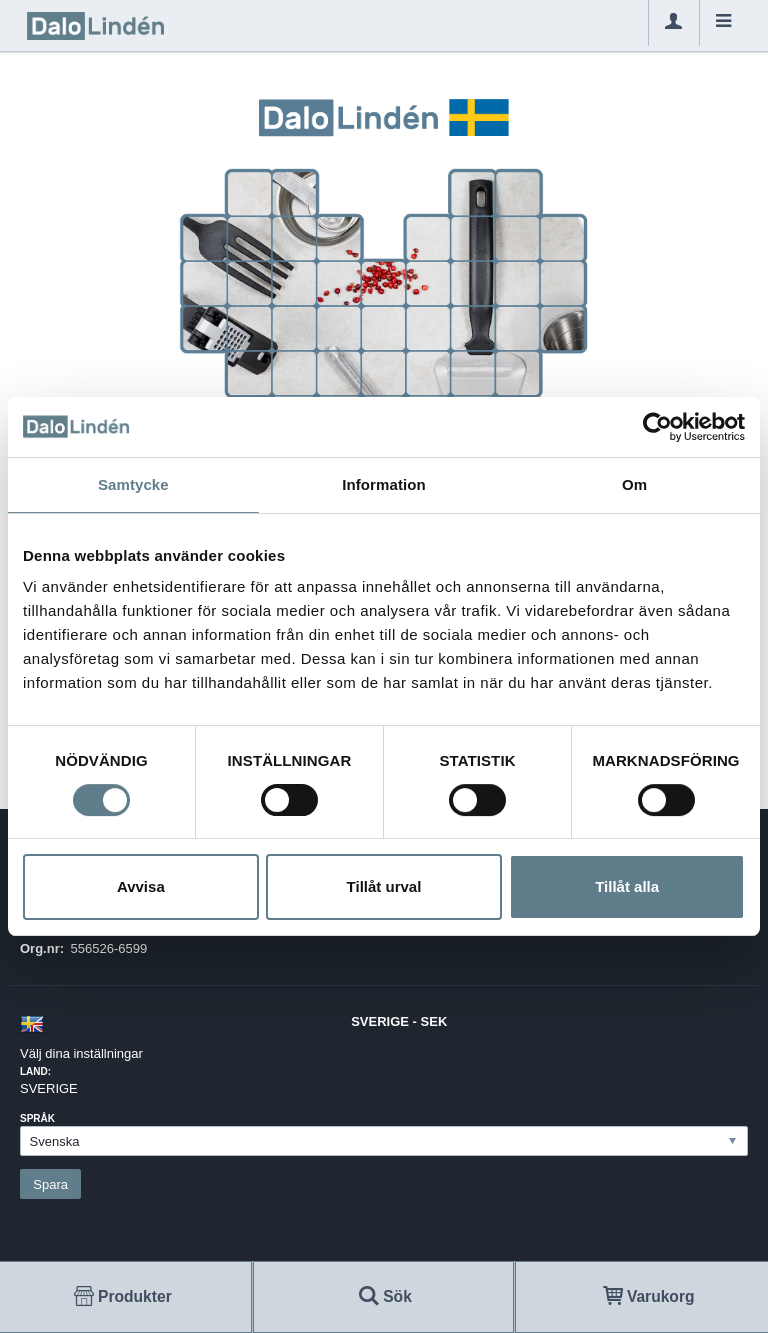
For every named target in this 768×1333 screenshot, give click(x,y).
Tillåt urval (384, 886)
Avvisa (141, 886)
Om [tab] (634, 484)
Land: (35, 1071)
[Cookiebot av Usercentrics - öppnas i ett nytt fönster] (657, 427)
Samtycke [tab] (133, 484)
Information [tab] (384, 484)
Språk (37, 1118)
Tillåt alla (627, 886)
